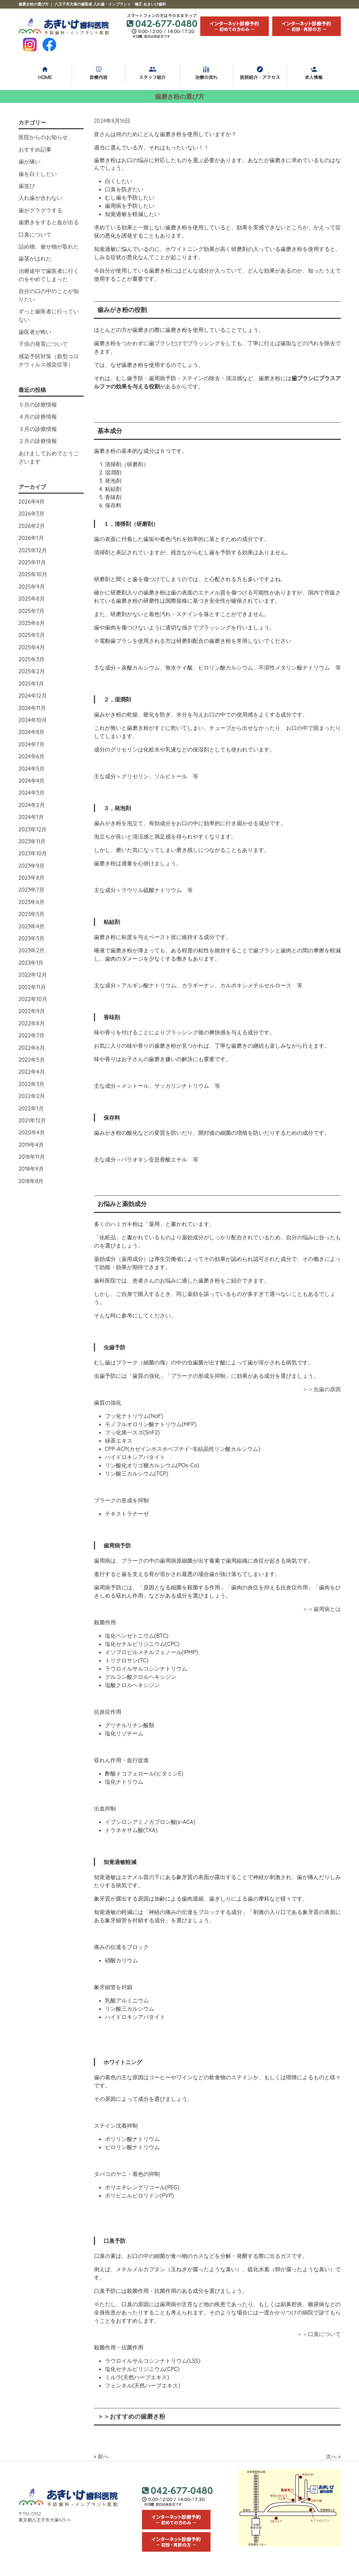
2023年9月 (32, 865)
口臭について (35, 234)
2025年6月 (32, 622)
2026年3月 (32, 513)
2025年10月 (33, 574)
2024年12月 (33, 695)
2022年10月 (33, 999)
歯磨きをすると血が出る (49, 222)
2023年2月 (32, 950)
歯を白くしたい (38, 173)
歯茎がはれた (35, 258)
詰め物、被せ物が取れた (49, 246)
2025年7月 (32, 610)
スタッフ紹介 (153, 73)
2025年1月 (31, 683)
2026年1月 (31, 537)
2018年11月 (32, 1156)
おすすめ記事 (35, 149)
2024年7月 (32, 744)
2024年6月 (32, 756)
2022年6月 (32, 1047)
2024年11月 (32, 708)
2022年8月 (32, 1023)
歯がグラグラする (40, 210)
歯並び (27, 185)
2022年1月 (31, 1108)
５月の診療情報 (38, 404)
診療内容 (99, 73)
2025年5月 (32, 634)
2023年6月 (32, 902)
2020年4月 (32, 1132)
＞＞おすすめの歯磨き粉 (131, 2416)
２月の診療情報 (38, 440)
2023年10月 (33, 853)
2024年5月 (32, 768)
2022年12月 (33, 974)
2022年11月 (32, 987)
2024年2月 (32, 805)
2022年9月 (32, 1011)
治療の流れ (206, 73)
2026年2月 (32, 525)
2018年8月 (31, 1181)
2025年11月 (32, 562)
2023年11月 (32, 841)
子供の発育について (43, 343)
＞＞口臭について (319, 2334)
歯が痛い (29, 161)
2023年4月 (32, 926)
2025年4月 (32, 647)
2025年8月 (32, 598)
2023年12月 (33, 829)
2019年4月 (31, 1144)
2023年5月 (32, 914)
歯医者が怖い (35, 331)
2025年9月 (32, 586)
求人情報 (314, 73)
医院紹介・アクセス (260, 73)
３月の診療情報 (38, 428)
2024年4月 (32, 780)
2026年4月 (32, 501)
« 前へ (101, 2456)
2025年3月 (32, 659)
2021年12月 (32, 1120)
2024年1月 (31, 817)
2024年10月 (33, 720)
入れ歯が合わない (40, 197)
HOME (45, 73)
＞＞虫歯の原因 (321, 1389)
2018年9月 (31, 1168)
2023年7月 (32, 889)
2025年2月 (32, 671)
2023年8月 (32, 877)
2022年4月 (32, 1071)
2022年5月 (32, 1059)
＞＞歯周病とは (321, 1608)
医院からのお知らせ (43, 137)
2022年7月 (32, 1035)
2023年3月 (32, 938)
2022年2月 (32, 1096)
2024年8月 (32, 732)
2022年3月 (32, 1084)
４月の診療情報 (38, 416)
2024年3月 (32, 792)
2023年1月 (31, 962)
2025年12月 (33, 550)
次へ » (333, 2456)
